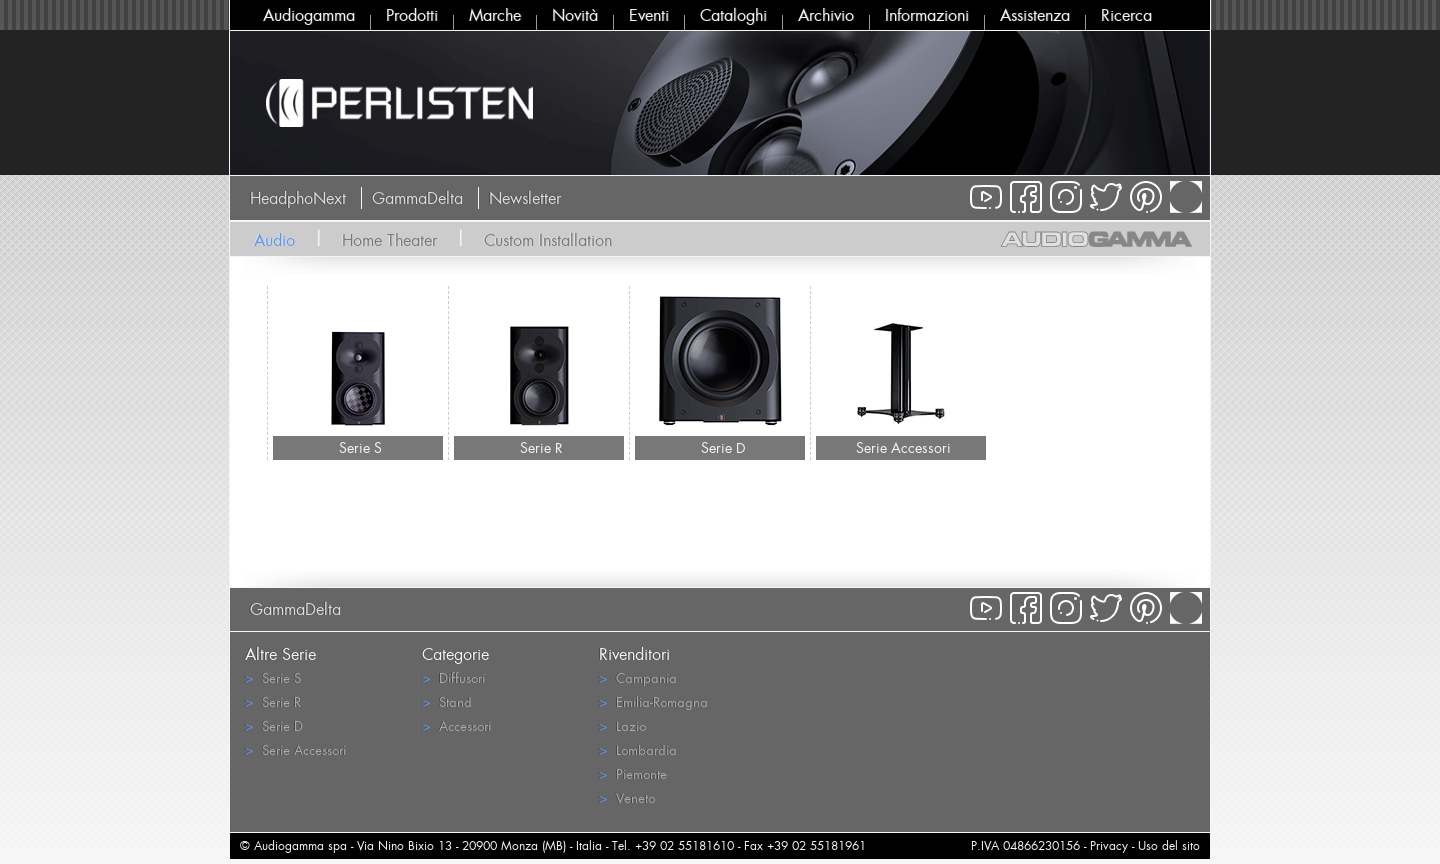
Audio (274, 240)
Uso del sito (1169, 845)
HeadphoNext (298, 198)
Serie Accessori (903, 447)
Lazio (622, 725)
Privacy (1109, 845)
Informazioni (927, 15)
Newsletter (525, 198)
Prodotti (412, 15)
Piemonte (633, 773)
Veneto (627, 797)
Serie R (541, 447)
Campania (638, 677)
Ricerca (1126, 15)
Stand (447, 701)
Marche (495, 15)
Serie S (360, 447)
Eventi (649, 15)
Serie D (723, 447)
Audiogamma (309, 15)
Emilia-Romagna (653, 701)
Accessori (456, 725)
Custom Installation (548, 240)
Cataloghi (733, 15)
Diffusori (453, 677)
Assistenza (1035, 15)
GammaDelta (417, 198)
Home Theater (389, 240)
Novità (575, 15)
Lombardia (638, 749)
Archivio (826, 15)
